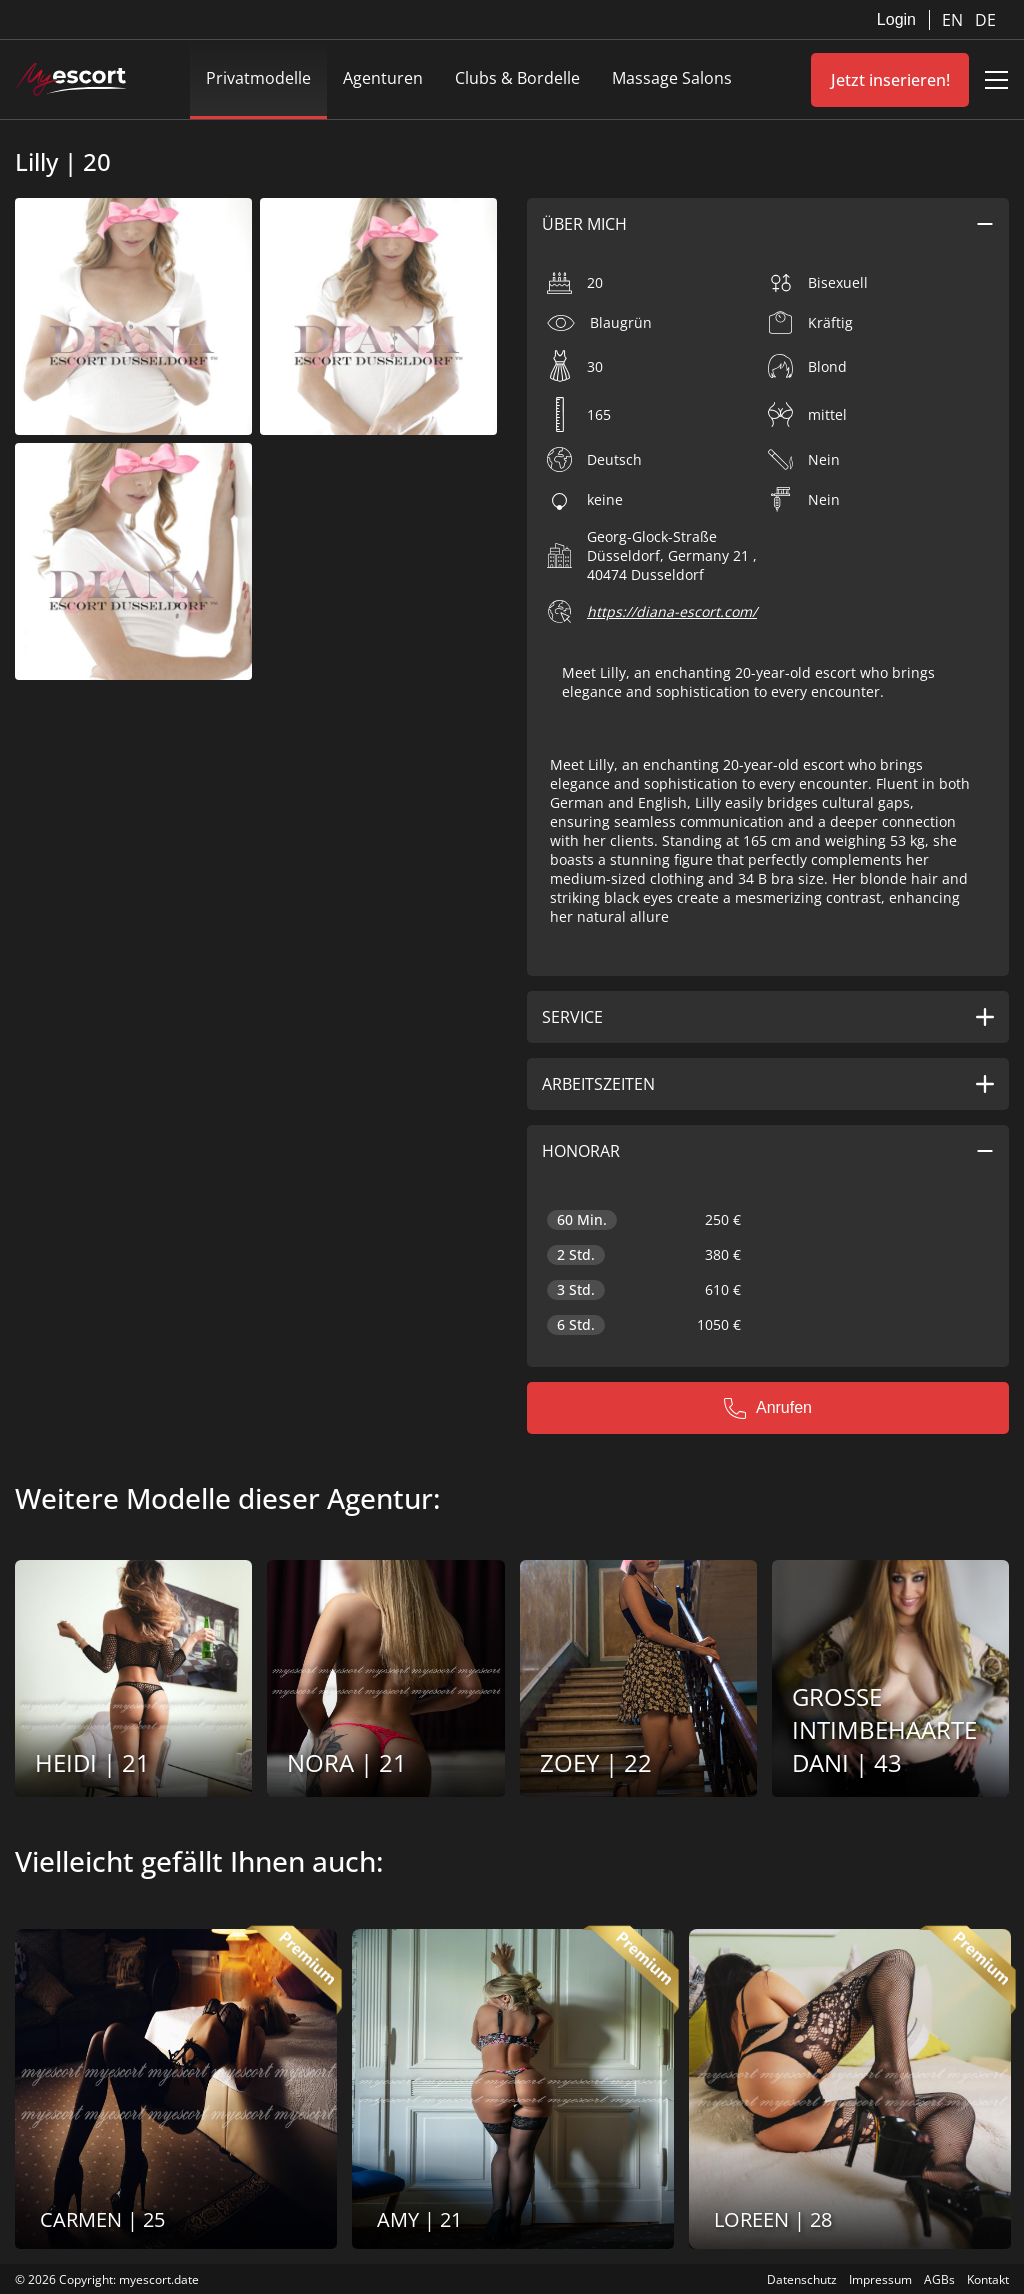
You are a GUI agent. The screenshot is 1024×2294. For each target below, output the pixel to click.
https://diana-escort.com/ (672, 611)
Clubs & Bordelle (517, 78)
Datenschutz (802, 2279)
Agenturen (383, 78)
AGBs (939, 2279)
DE (985, 20)
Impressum (880, 2279)
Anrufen (768, 1408)
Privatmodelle (258, 78)
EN (954, 20)
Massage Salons (672, 78)
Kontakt (988, 2279)
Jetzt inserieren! (890, 80)
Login (896, 19)
